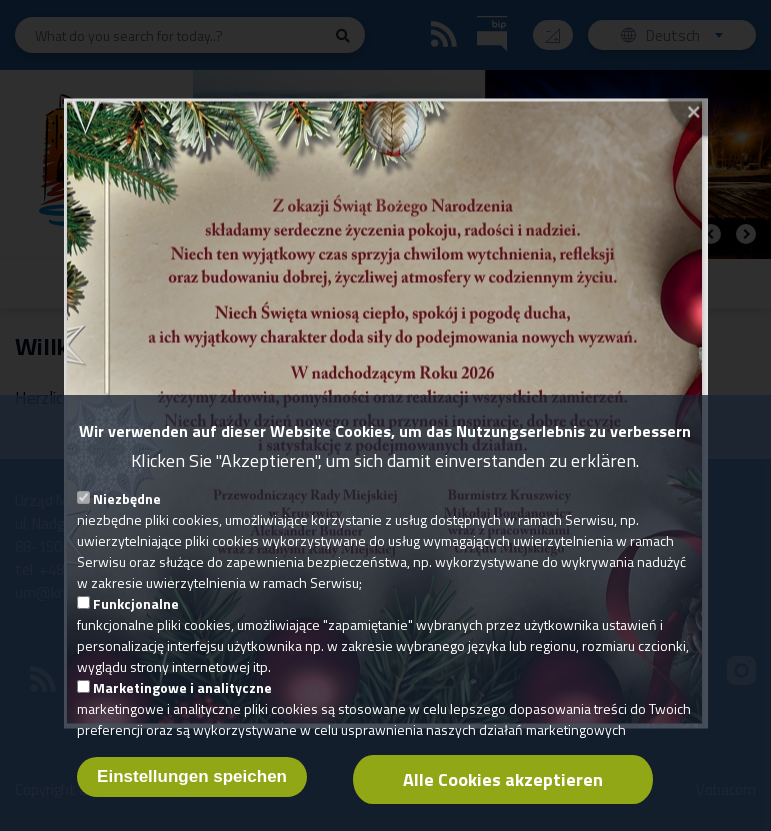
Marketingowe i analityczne (182, 708)
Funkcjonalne (136, 624)
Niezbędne (127, 519)
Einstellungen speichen (192, 797)
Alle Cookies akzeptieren (503, 800)
